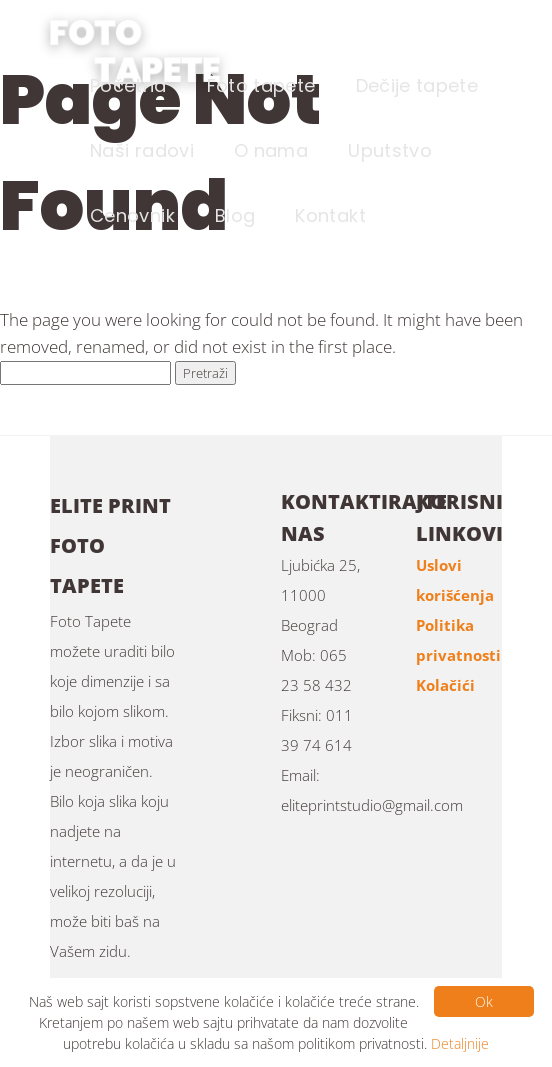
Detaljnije (460, 1043)
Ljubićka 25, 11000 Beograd (320, 595)
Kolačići (445, 685)
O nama (271, 150)
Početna (128, 85)
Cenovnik (132, 215)
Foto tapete (261, 85)
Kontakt (330, 215)
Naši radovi (142, 150)
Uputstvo (390, 150)
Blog (235, 215)
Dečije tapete (417, 85)
